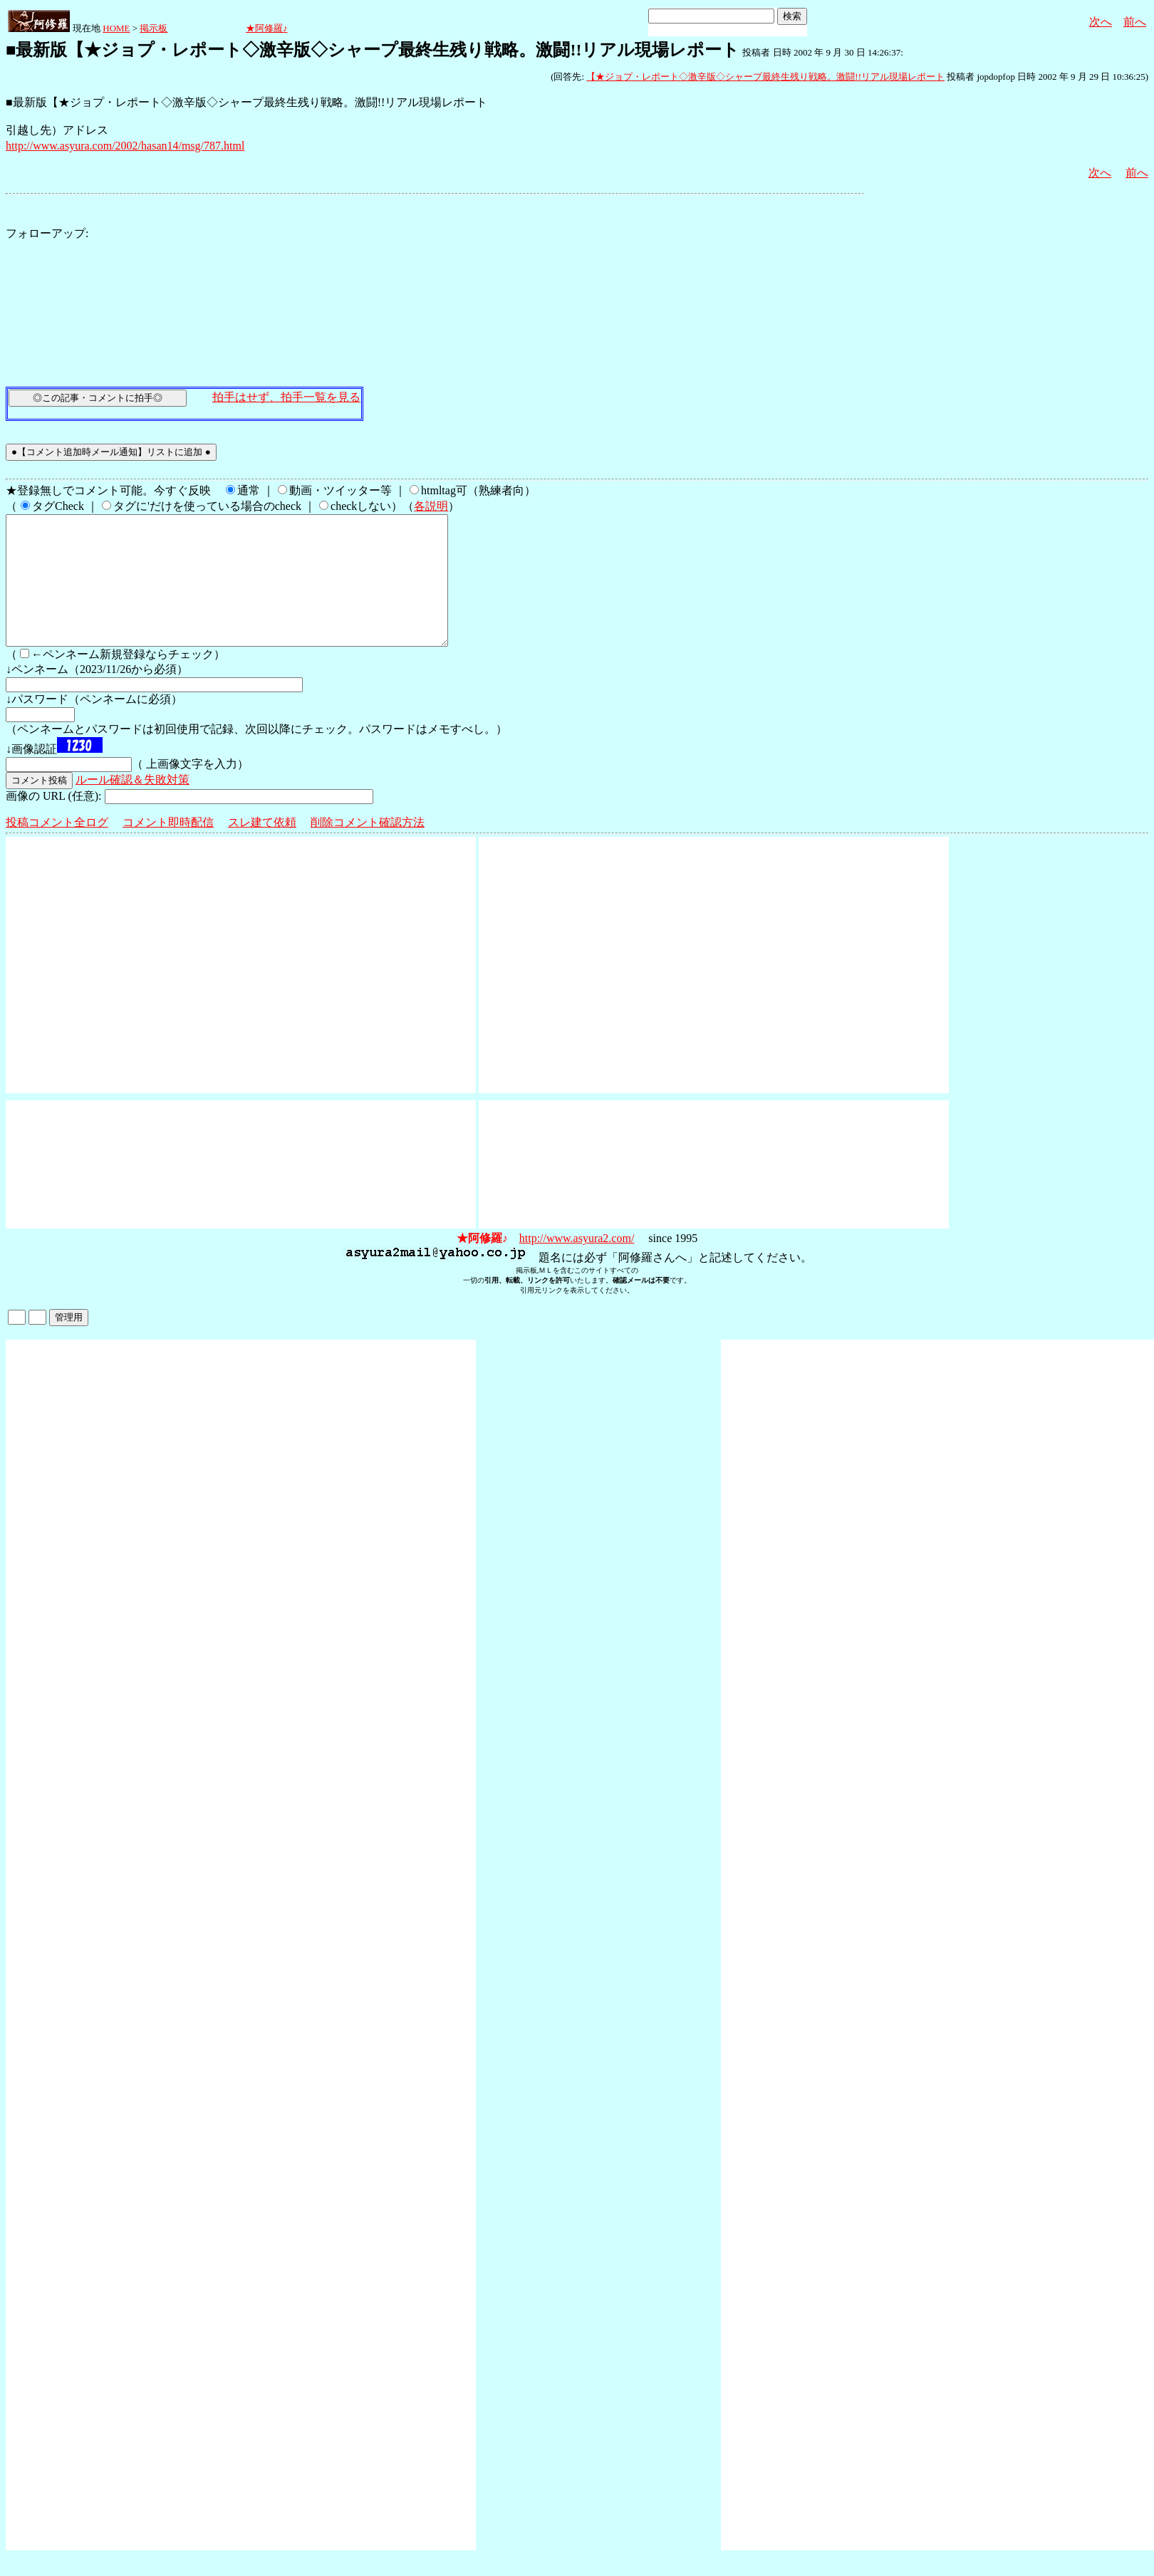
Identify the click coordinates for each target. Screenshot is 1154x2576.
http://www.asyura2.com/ (577, 1264)
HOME (116, 28)
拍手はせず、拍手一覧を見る (286, 397)
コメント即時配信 (168, 848)
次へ (1100, 22)
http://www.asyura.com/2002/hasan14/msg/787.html (125, 146)
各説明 (431, 506)
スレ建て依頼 (262, 848)
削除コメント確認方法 (368, 848)
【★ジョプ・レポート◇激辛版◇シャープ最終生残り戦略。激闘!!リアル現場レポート (765, 76)
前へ (1134, 22)
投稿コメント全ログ (57, 848)
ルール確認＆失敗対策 (132, 805)
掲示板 (153, 28)
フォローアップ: (47, 233)
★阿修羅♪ (267, 28)
